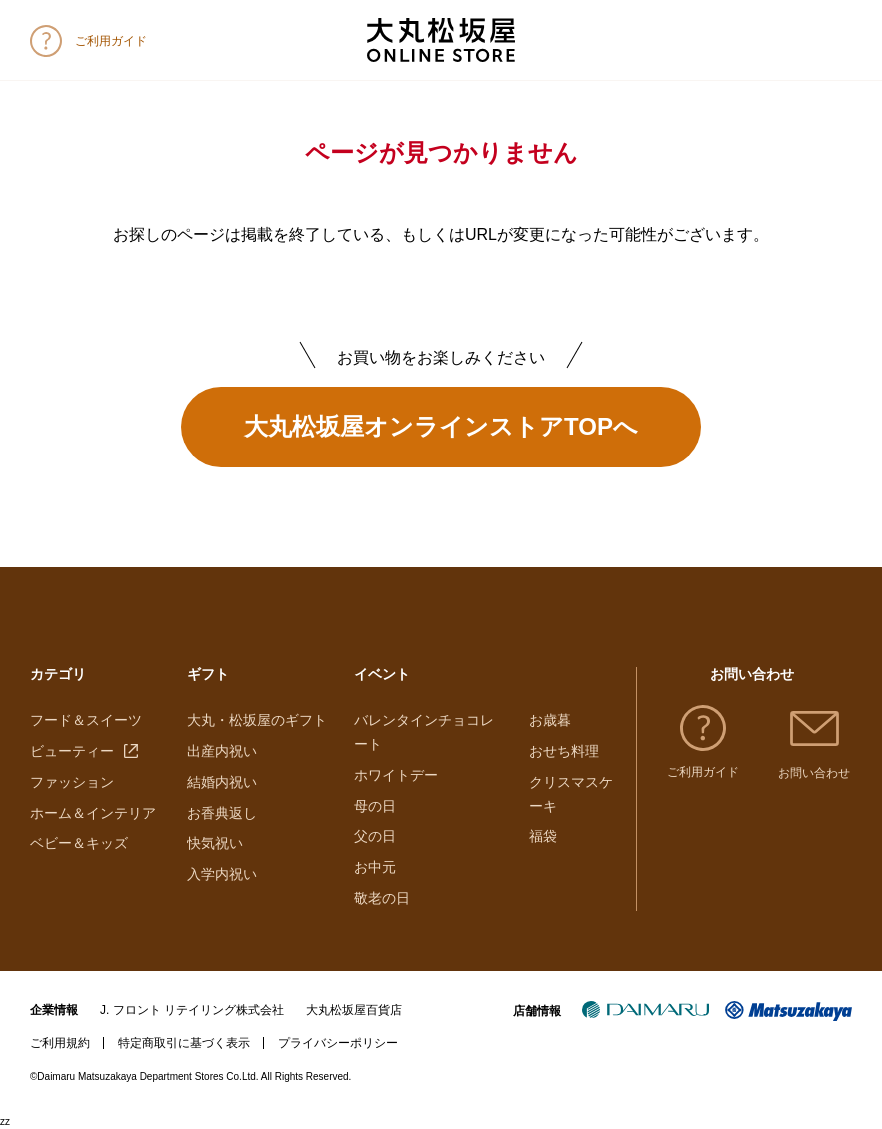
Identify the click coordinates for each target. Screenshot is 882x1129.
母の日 (375, 806)
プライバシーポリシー (338, 1043)
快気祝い (215, 843)
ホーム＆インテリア (93, 813)
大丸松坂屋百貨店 (354, 1010)
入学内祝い (222, 874)
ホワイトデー (396, 775)
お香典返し (222, 813)
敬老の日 (382, 898)
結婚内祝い (222, 782)
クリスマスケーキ (571, 794)
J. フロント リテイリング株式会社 (192, 1010)
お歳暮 (550, 720)
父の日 (375, 836)
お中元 (375, 867)
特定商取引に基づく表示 (184, 1043)
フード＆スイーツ (86, 720)
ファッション (72, 782)
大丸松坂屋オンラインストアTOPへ (441, 426)
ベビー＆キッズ (79, 843)
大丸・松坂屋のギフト (257, 720)
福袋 (543, 836)
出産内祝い (222, 751)
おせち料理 (564, 751)
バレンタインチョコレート (424, 732)
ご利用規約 (60, 1043)
